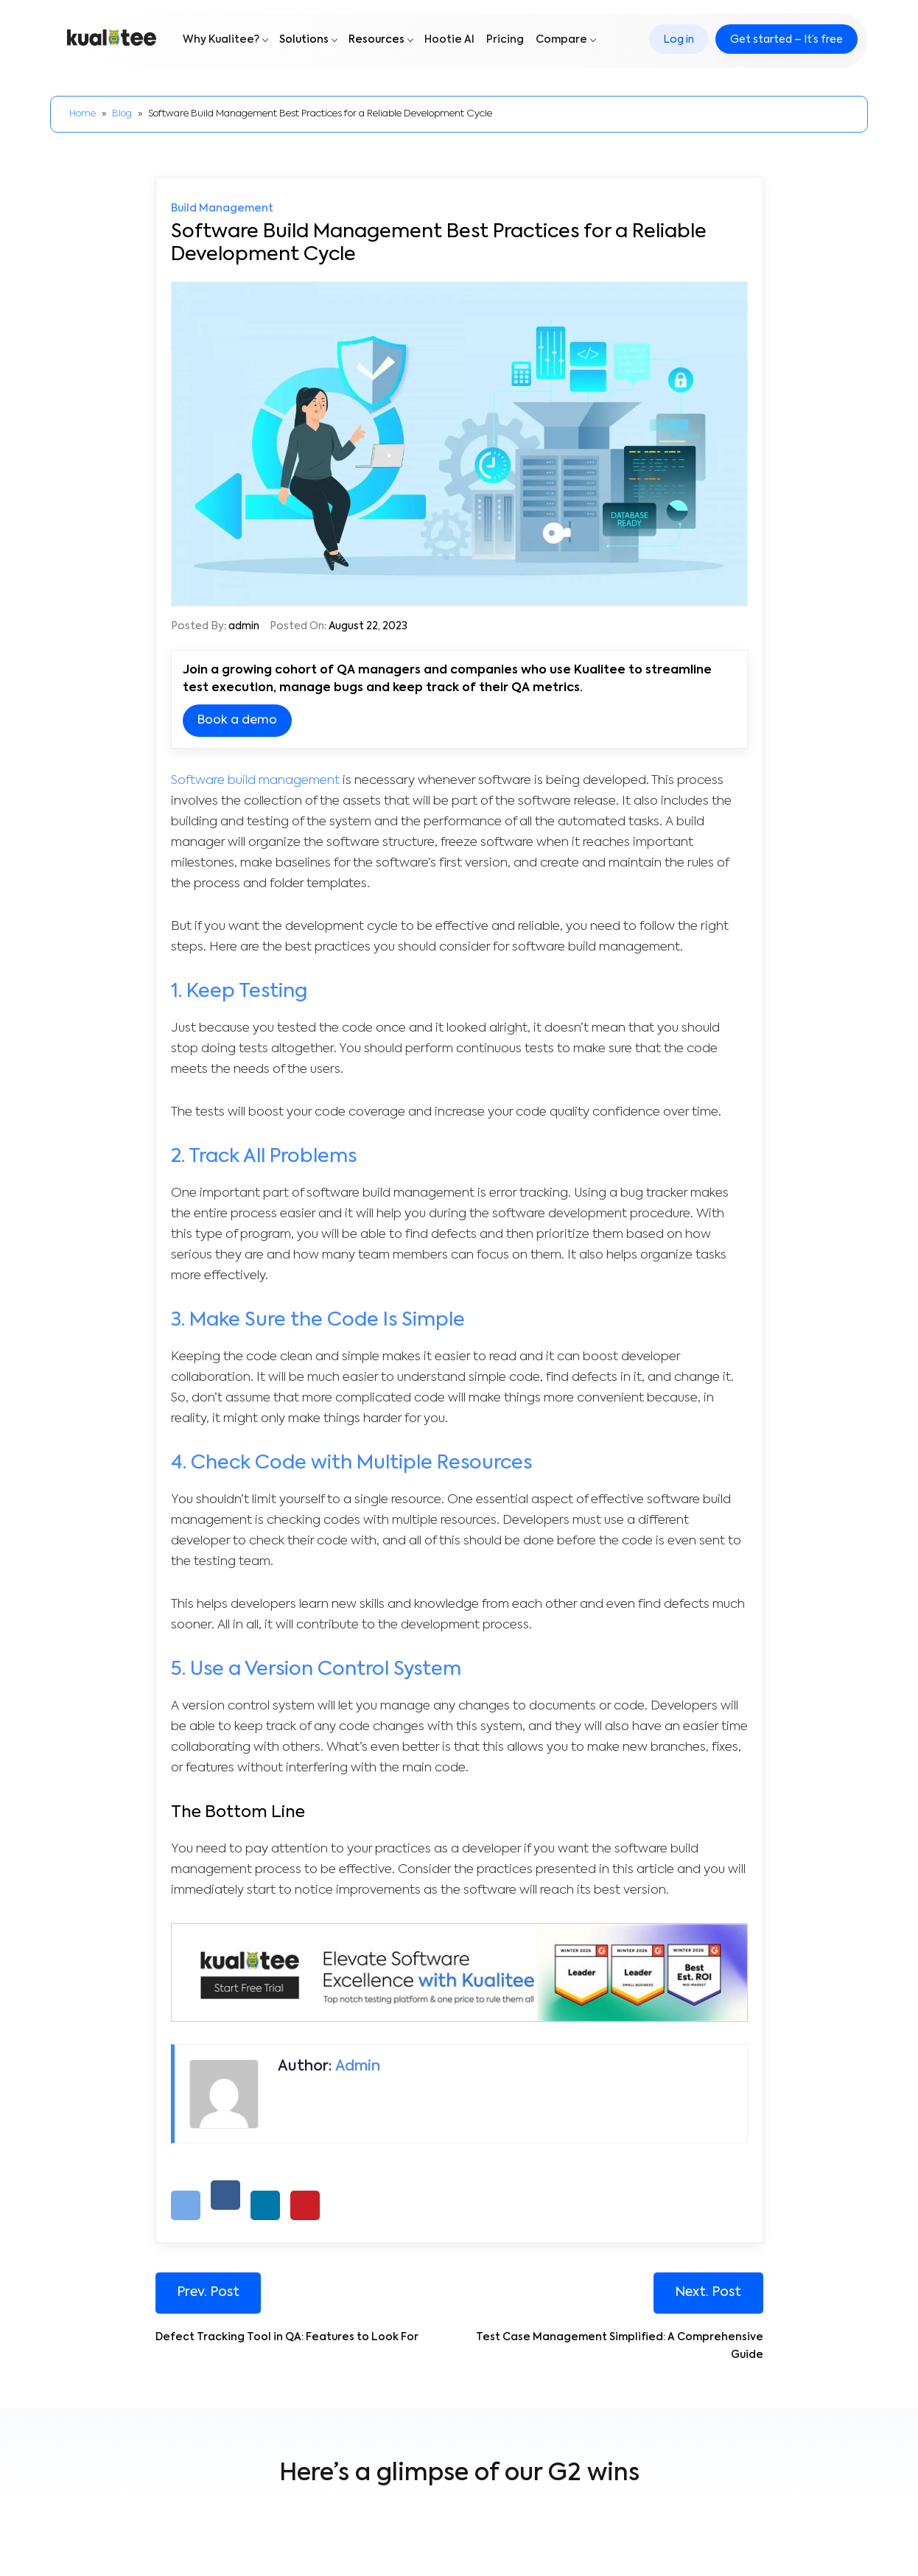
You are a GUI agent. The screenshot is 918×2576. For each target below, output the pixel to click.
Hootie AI (449, 42)
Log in (676, 42)
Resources (376, 42)
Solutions (304, 42)
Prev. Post (209, 2293)
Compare (561, 42)
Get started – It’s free (785, 42)
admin (243, 626)
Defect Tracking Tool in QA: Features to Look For (286, 2338)
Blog (122, 114)
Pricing (505, 42)
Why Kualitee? (221, 42)
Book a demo (237, 721)
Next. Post (708, 2293)
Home (82, 114)
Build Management (222, 208)
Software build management (257, 780)
